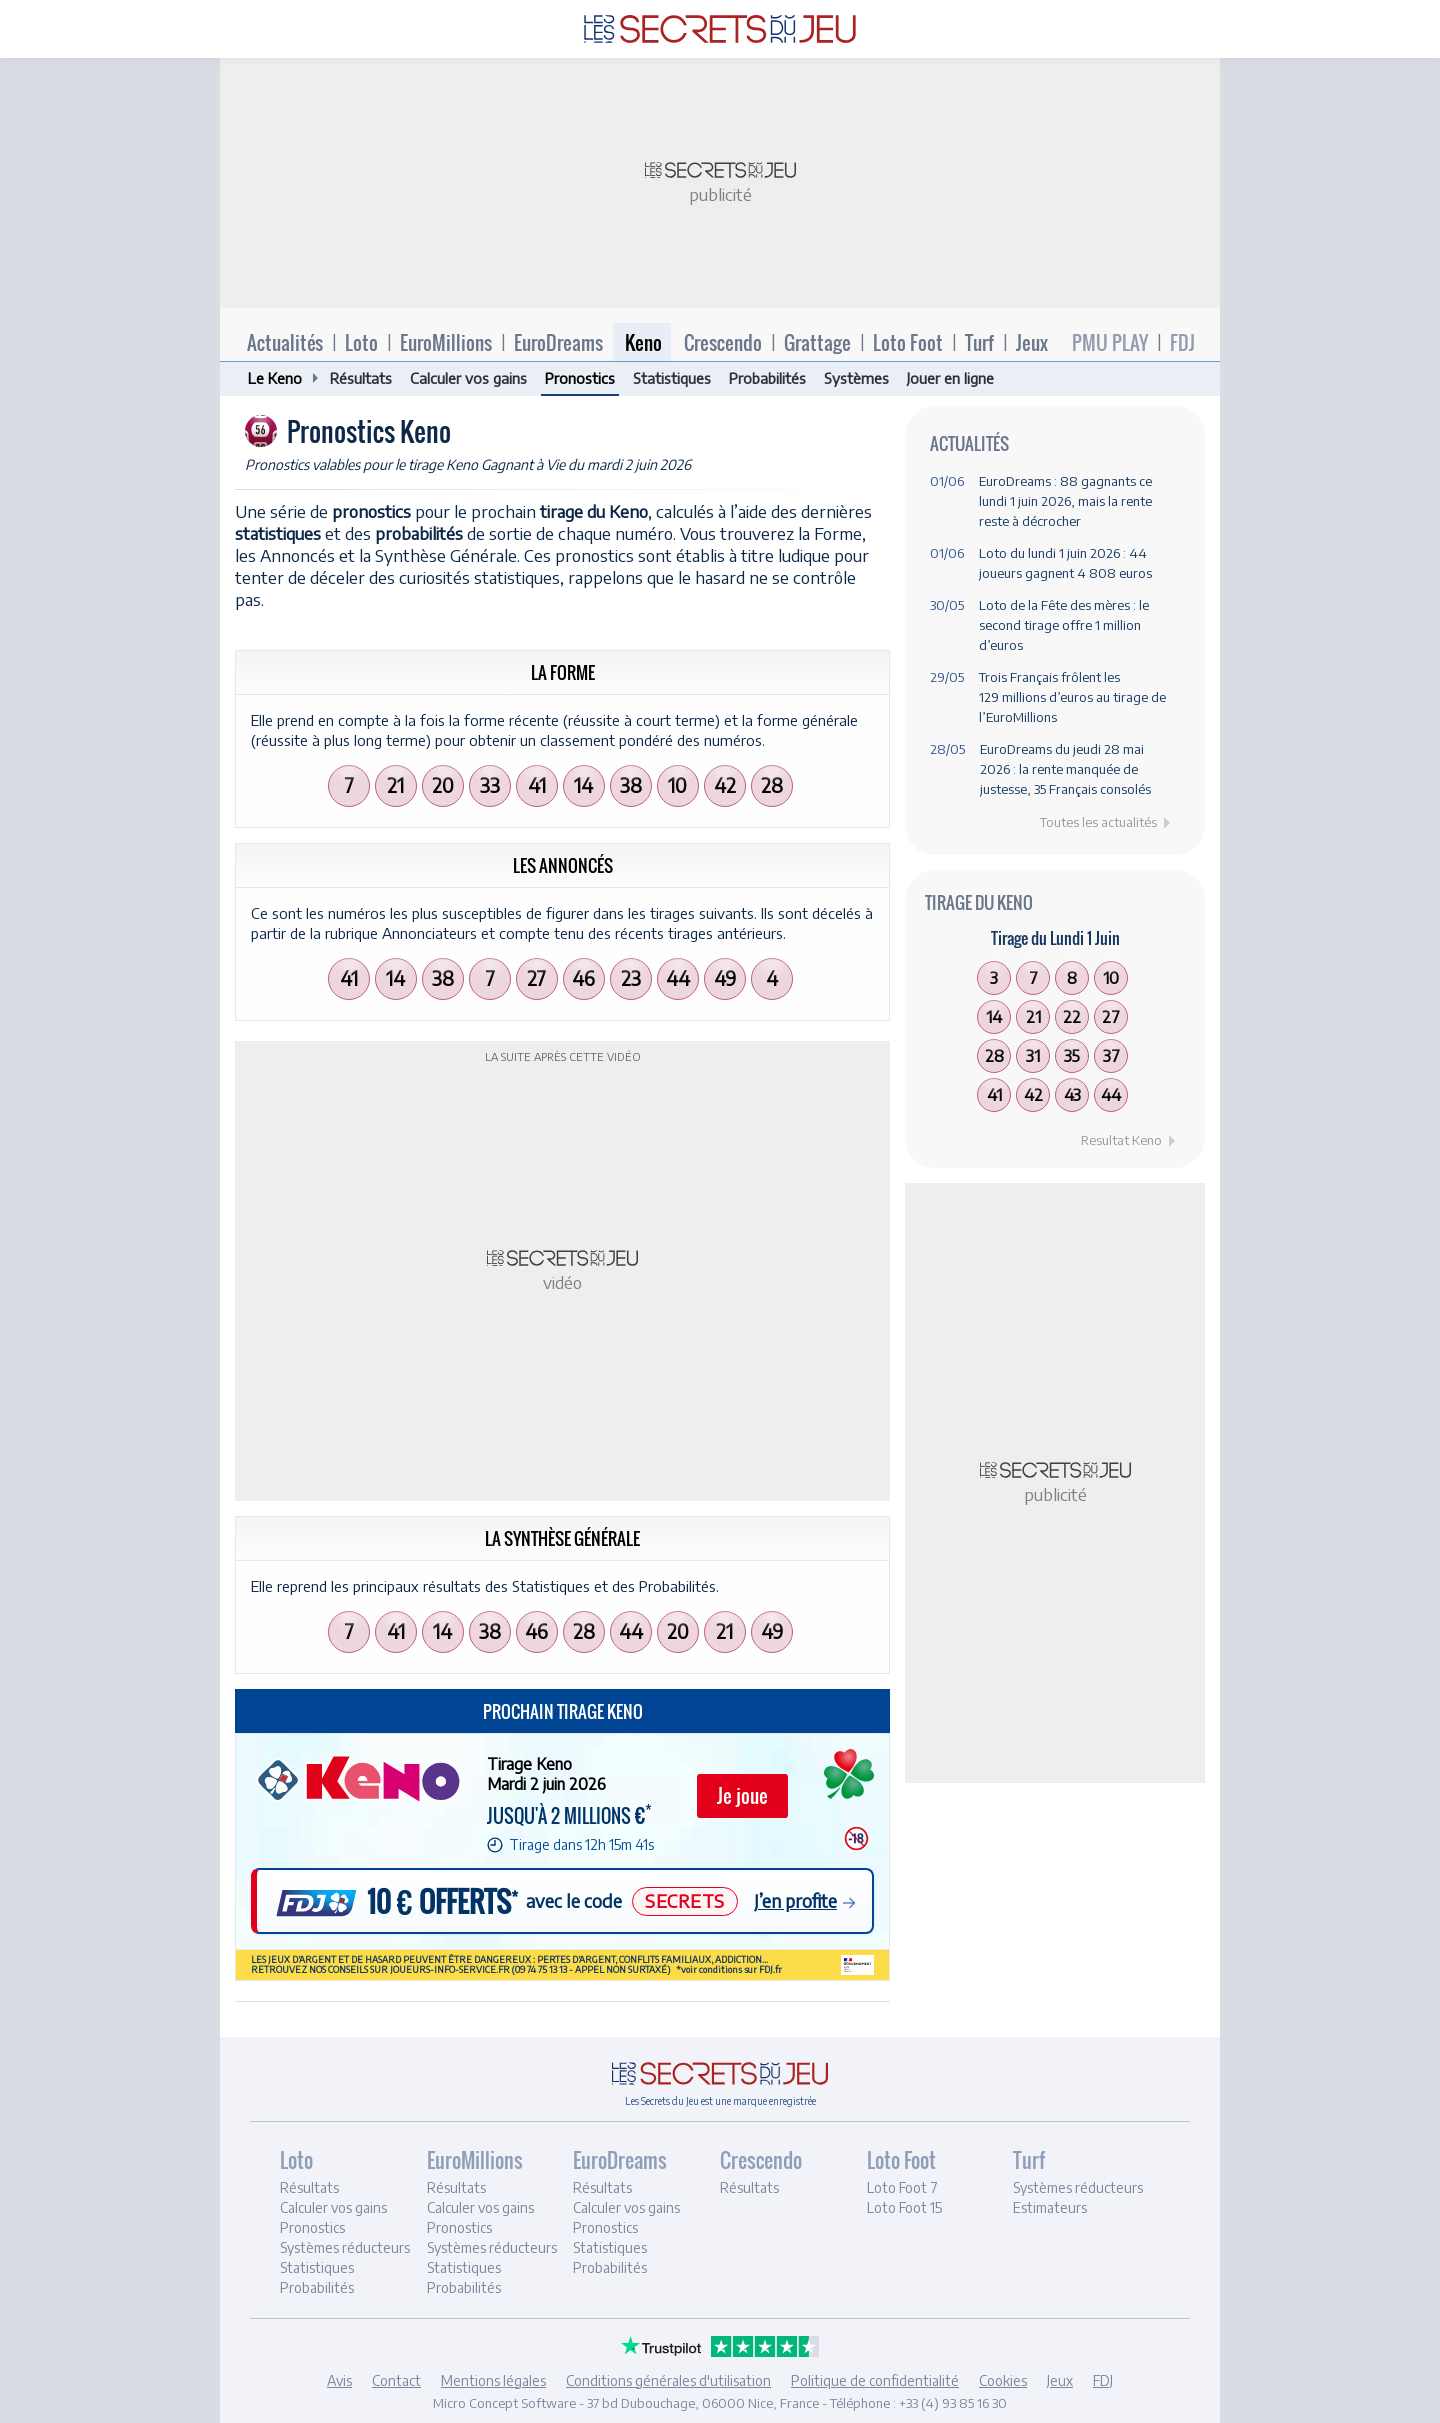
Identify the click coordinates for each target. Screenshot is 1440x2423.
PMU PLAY (1110, 342)
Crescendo (723, 342)
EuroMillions (446, 342)
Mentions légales (493, 2380)
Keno (643, 342)
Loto (361, 342)
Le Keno (275, 378)
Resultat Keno (1121, 1140)
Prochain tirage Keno (563, 1711)
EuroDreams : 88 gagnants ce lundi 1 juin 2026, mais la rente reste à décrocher (1065, 501)
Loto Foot (908, 342)
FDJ (1182, 342)
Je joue (742, 1795)
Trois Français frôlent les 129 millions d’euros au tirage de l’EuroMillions (1072, 697)
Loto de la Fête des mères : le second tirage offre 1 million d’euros (1064, 625)
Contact (396, 2380)
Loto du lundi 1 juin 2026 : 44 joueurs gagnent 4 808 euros (1065, 563)
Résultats (361, 378)
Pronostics (580, 378)
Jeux (1032, 342)
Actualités (285, 342)
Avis (339, 2380)
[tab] (350, 2225)
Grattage (817, 342)
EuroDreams (558, 342)
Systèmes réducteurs (345, 2247)
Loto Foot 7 (902, 2187)
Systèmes (856, 378)
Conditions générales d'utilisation (668, 2380)
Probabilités (767, 378)
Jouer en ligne (950, 378)
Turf (979, 342)
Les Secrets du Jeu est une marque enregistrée (720, 2101)
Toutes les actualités (1098, 822)
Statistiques (672, 378)
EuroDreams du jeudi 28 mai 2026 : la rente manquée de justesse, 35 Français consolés (1065, 769)
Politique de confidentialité (875, 2380)
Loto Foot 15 (904, 2207)
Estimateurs (1050, 2207)
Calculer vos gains (468, 378)
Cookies (1003, 2380)
